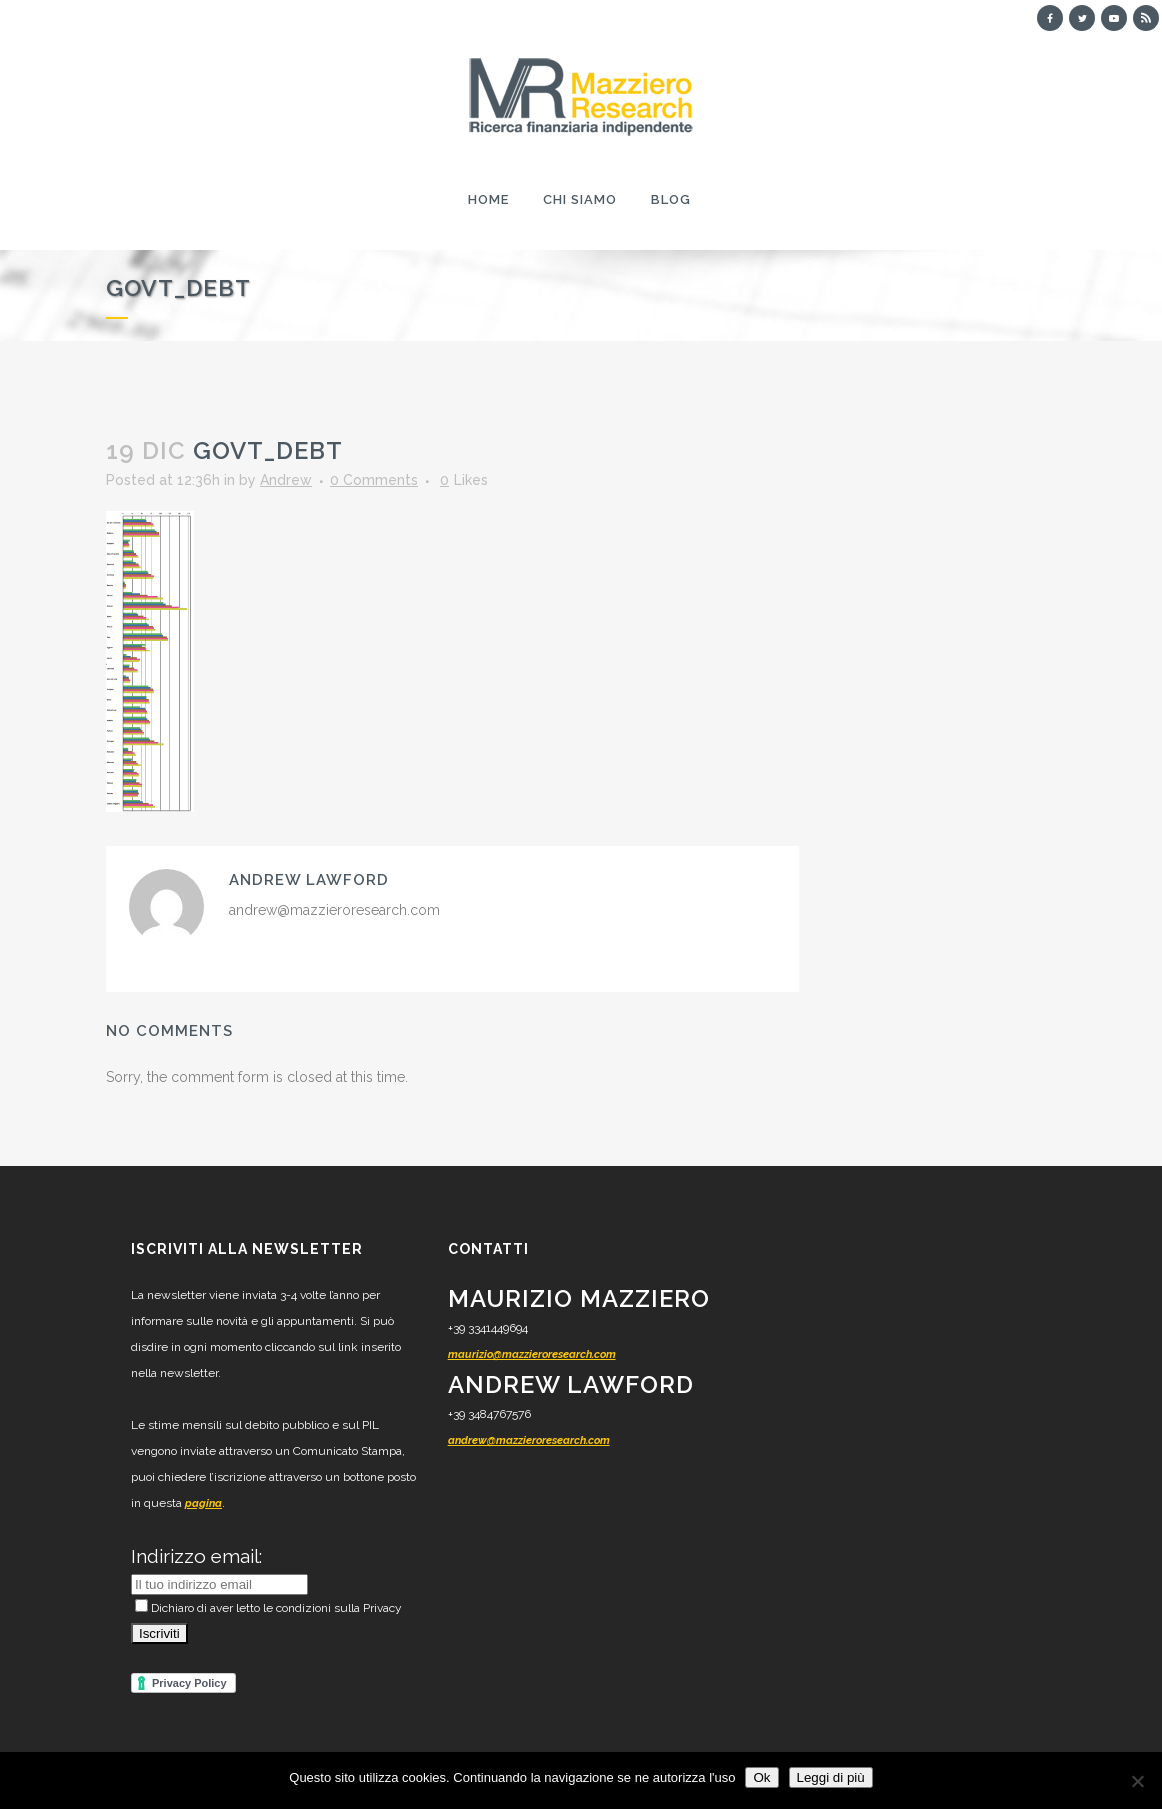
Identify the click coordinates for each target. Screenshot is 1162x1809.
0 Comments (374, 480)
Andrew (286, 480)
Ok (761, 1777)
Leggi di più (831, 1777)
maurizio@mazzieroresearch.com (532, 1354)
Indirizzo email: (196, 1556)
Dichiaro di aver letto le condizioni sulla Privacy (268, 1608)
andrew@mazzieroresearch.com (529, 1440)
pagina (203, 1503)
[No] (1137, 1781)
